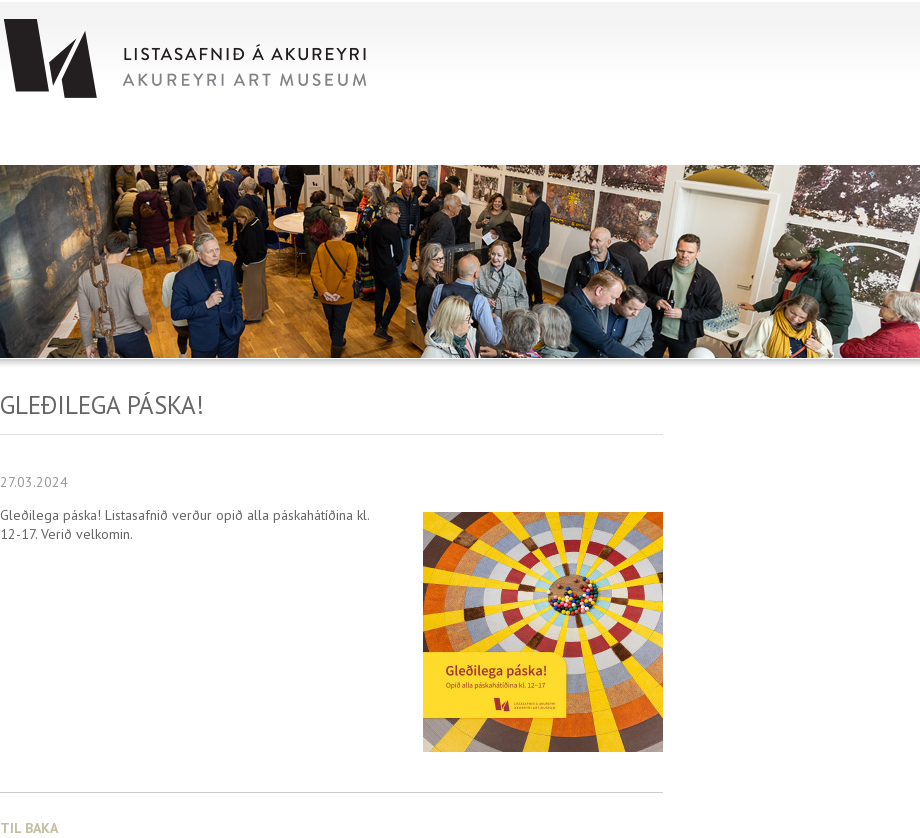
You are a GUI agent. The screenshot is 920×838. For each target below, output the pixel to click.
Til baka (29, 828)
